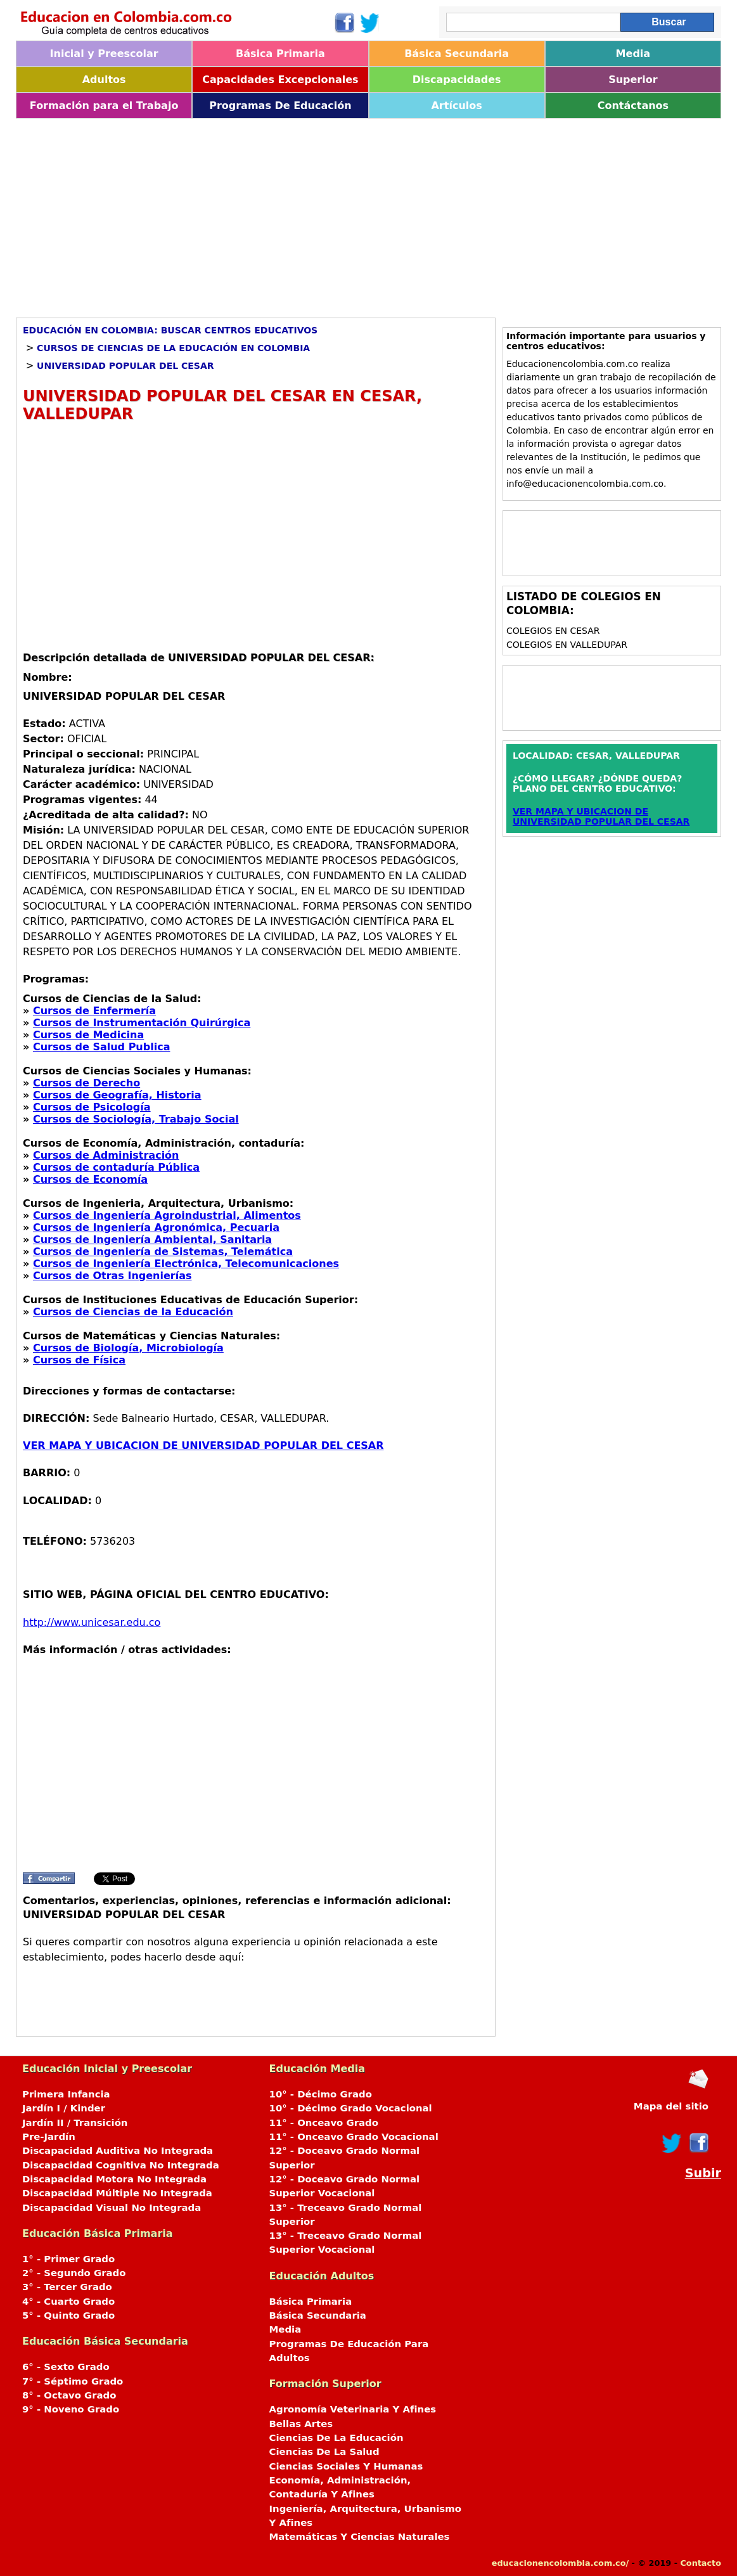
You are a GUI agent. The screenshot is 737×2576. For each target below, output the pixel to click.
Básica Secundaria (456, 54)
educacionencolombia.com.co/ (560, 2563)
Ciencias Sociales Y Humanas (346, 2466)
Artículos (456, 106)
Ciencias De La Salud (324, 2451)
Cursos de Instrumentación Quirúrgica (141, 1023)
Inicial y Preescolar (104, 54)
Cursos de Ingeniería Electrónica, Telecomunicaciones (186, 1264)
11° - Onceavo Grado (323, 2122)
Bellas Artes (301, 2424)
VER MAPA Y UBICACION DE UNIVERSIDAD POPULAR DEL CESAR (203, 1445)
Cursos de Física (79, 1360)
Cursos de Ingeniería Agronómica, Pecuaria (156, 1227)
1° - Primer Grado (68, 2259)
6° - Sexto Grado (66, 2367)
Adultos (104, 80)
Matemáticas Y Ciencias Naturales (359, 2536)
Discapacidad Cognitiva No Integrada (120, 2165)
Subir (703, 2173)
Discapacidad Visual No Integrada (111, 2207)
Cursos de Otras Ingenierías (112, 1276)
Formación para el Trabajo (104, 106)
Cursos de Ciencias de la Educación (133, 1312)
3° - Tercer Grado (67, 2287)
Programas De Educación (280, 106)
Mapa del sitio (671, 2106)
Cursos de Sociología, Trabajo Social (136, 1119)
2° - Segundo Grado (73, 2273)
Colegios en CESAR (553, 631)
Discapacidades (457, 80)
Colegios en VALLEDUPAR (566, 645)
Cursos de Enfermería (94, 1011)
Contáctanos (633, 106)
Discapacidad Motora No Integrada (114, 2179)
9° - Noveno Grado (70, 2409)
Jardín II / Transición (74, 2122)
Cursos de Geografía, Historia (117, 1095)
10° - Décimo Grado (320, 2094)
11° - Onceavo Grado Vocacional (354, 2136)
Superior (632, 80)
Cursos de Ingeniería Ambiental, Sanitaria (152, 1239)
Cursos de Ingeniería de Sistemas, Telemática (163, 1252)
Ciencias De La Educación (336, 2438)
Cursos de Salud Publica (101, 1047)
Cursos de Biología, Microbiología (128, 1348)
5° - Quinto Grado (68, 2315)
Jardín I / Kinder (63, 2108)
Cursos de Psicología (92, 1107)
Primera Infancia (66, 2094)
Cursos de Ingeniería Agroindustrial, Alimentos (167, 1215)
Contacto (700, 2563)
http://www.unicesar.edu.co (91, 1622)
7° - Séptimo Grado (72, 2381)
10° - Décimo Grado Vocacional (350, 2108)
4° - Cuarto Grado (68, 2301)
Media (633, 54)
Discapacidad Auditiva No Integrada (117, 2150)
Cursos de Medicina (88, 1035)
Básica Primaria (280, 54)
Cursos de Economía (90, 1179)
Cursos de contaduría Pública (116, 1167)
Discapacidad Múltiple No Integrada (117, 2193)
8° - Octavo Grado (69, 2395)
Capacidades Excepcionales (280, 80)
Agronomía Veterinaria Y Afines (353, 2409)
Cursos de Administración (106, 1155)
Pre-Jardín (48, 2136)
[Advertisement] (368, 213)
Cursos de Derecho (86, 1083)
